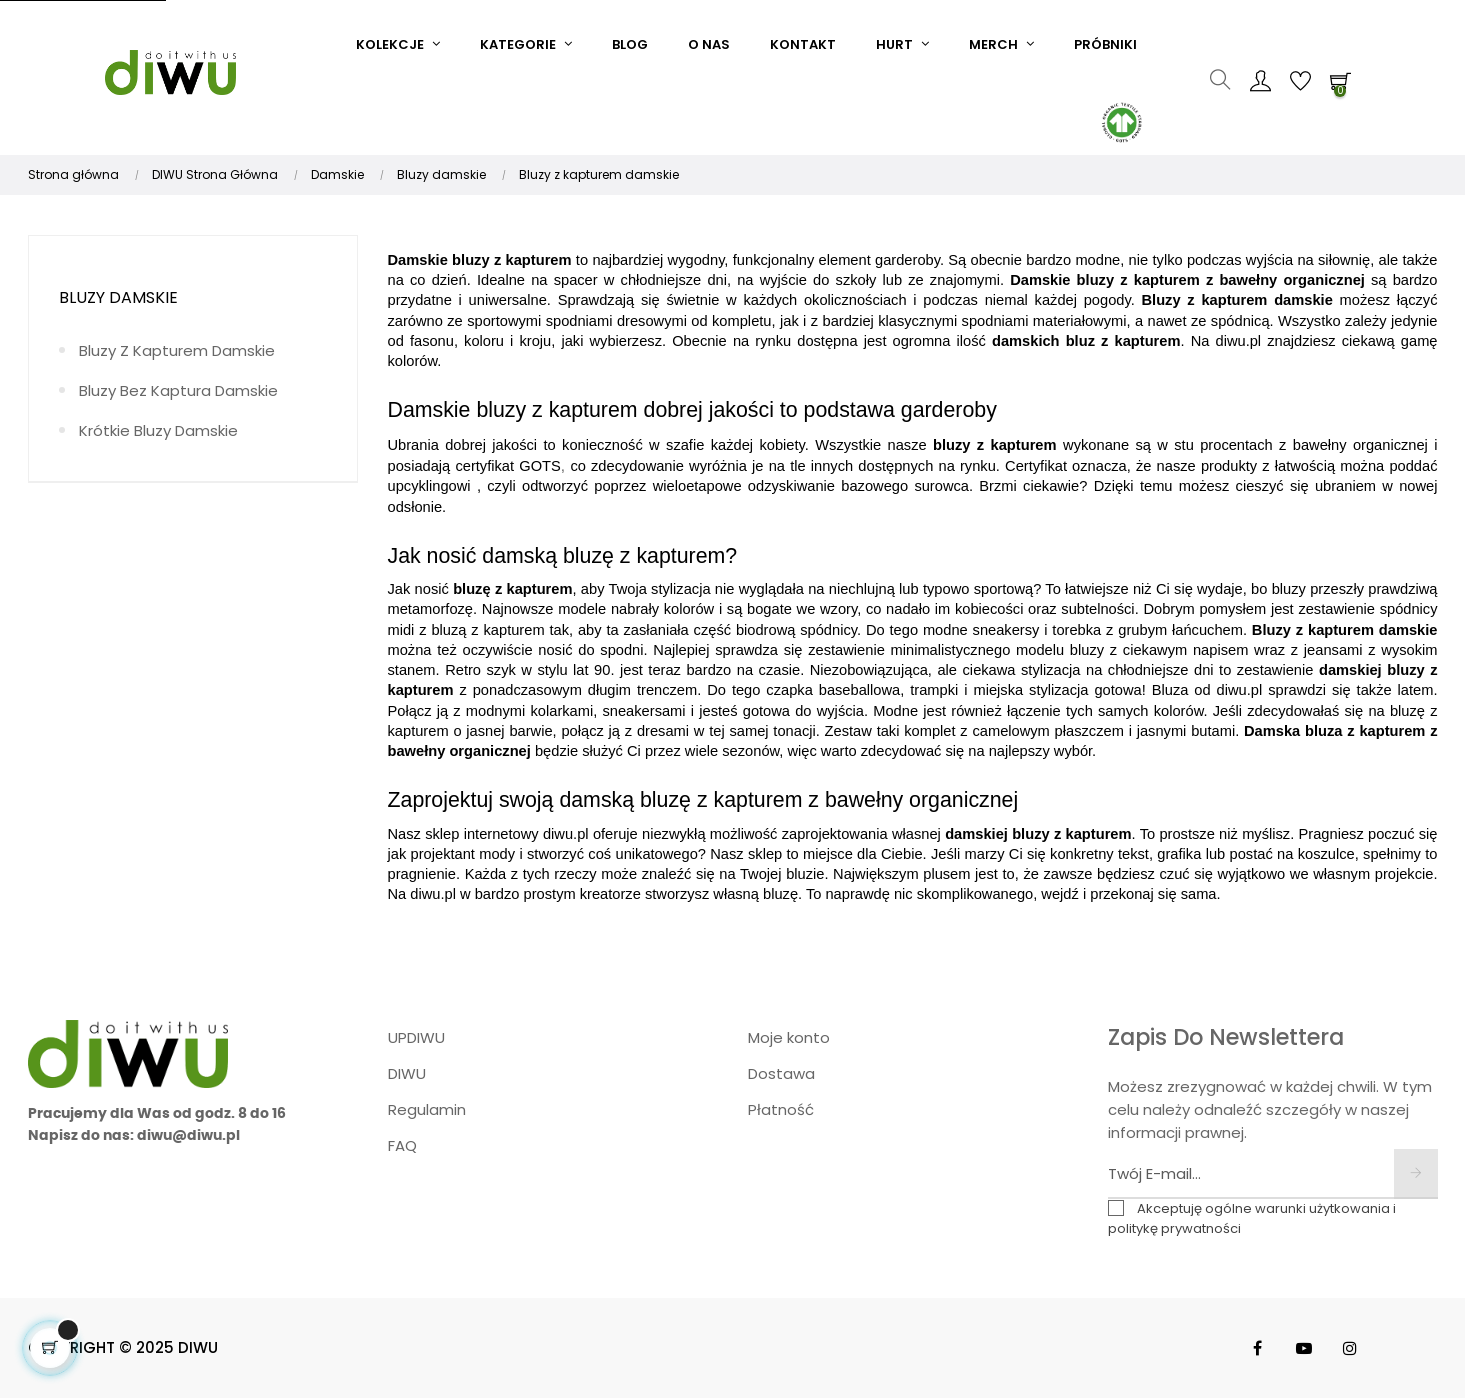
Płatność (781, 1109)
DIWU (407, 1073)
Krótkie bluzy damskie (158, 430)
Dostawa (781, 1073)
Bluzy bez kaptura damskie (178, 390)
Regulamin (427, 1109)
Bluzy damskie (118, 297)
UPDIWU (416, 1037)
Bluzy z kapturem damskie (177, 350)
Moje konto (789, 1037)
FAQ (402, 1145)
